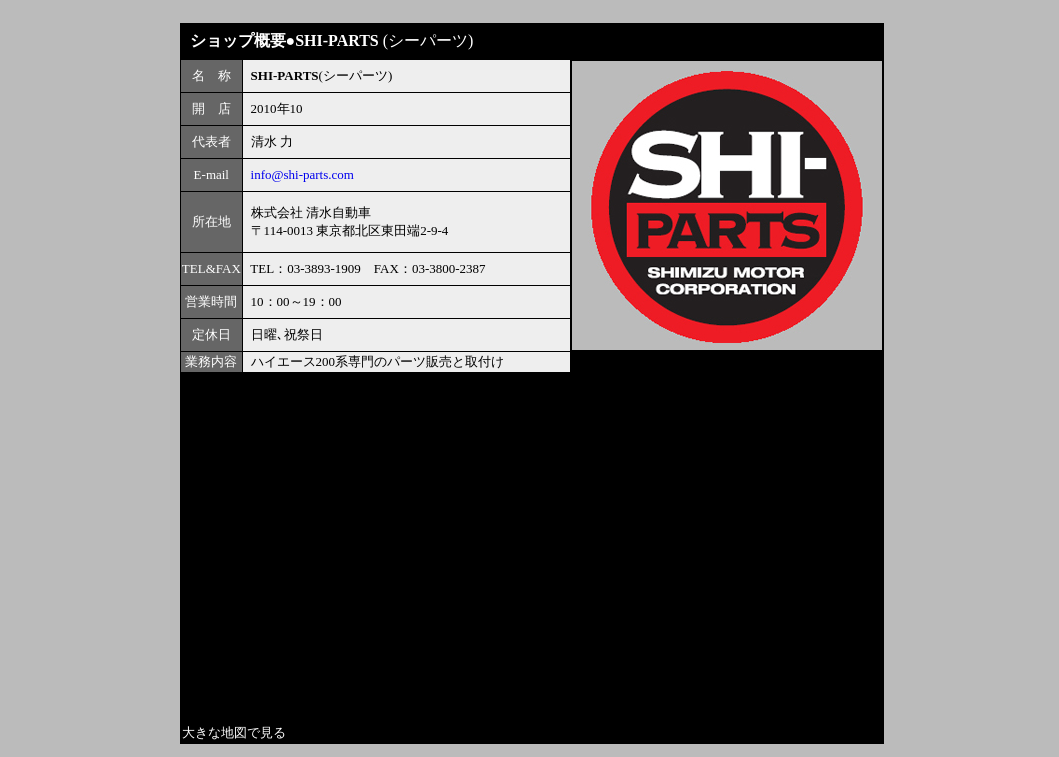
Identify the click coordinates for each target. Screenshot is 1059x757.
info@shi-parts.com (302, 174)
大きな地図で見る (234, 732)
